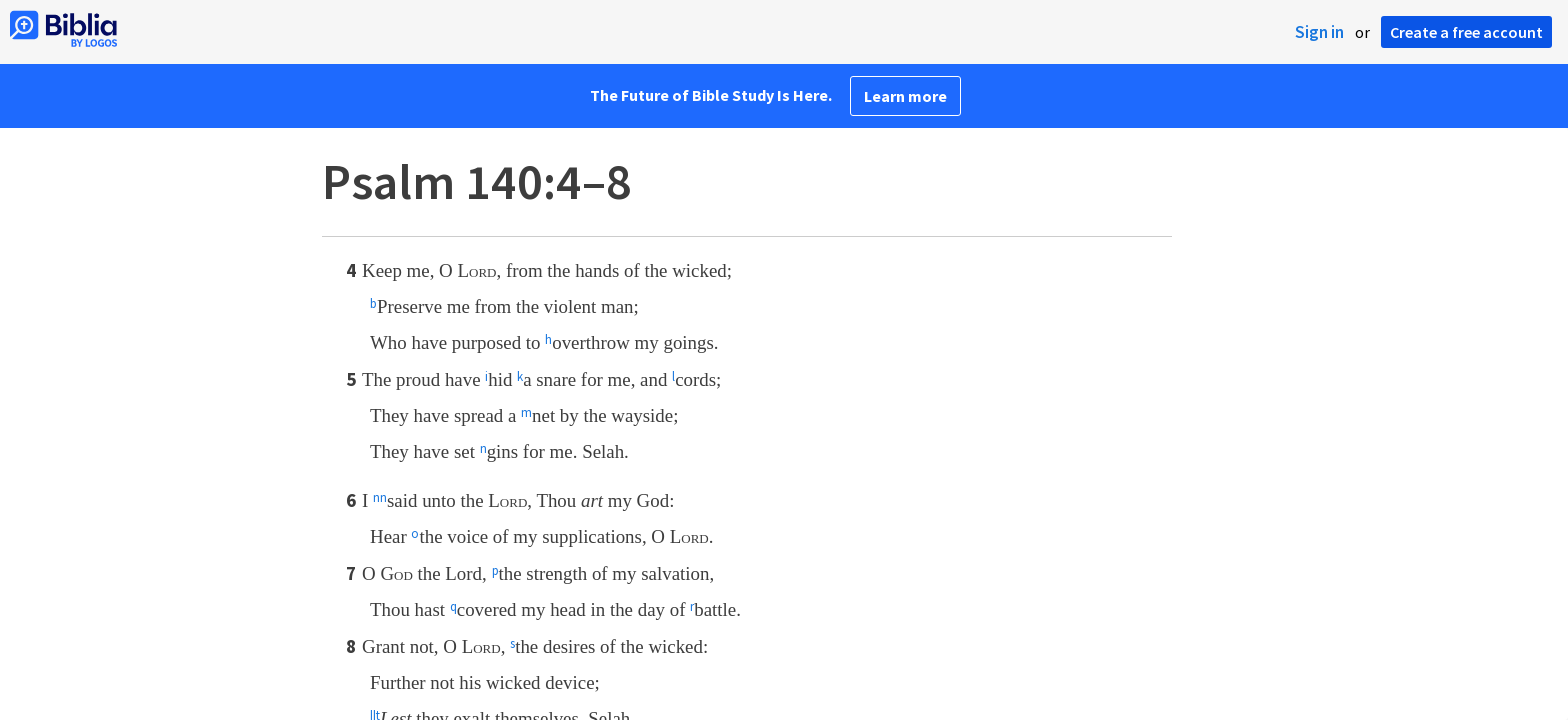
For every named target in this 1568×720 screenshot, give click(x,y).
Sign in (1319, 32)
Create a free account (1466, 32)
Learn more (905, 96)
